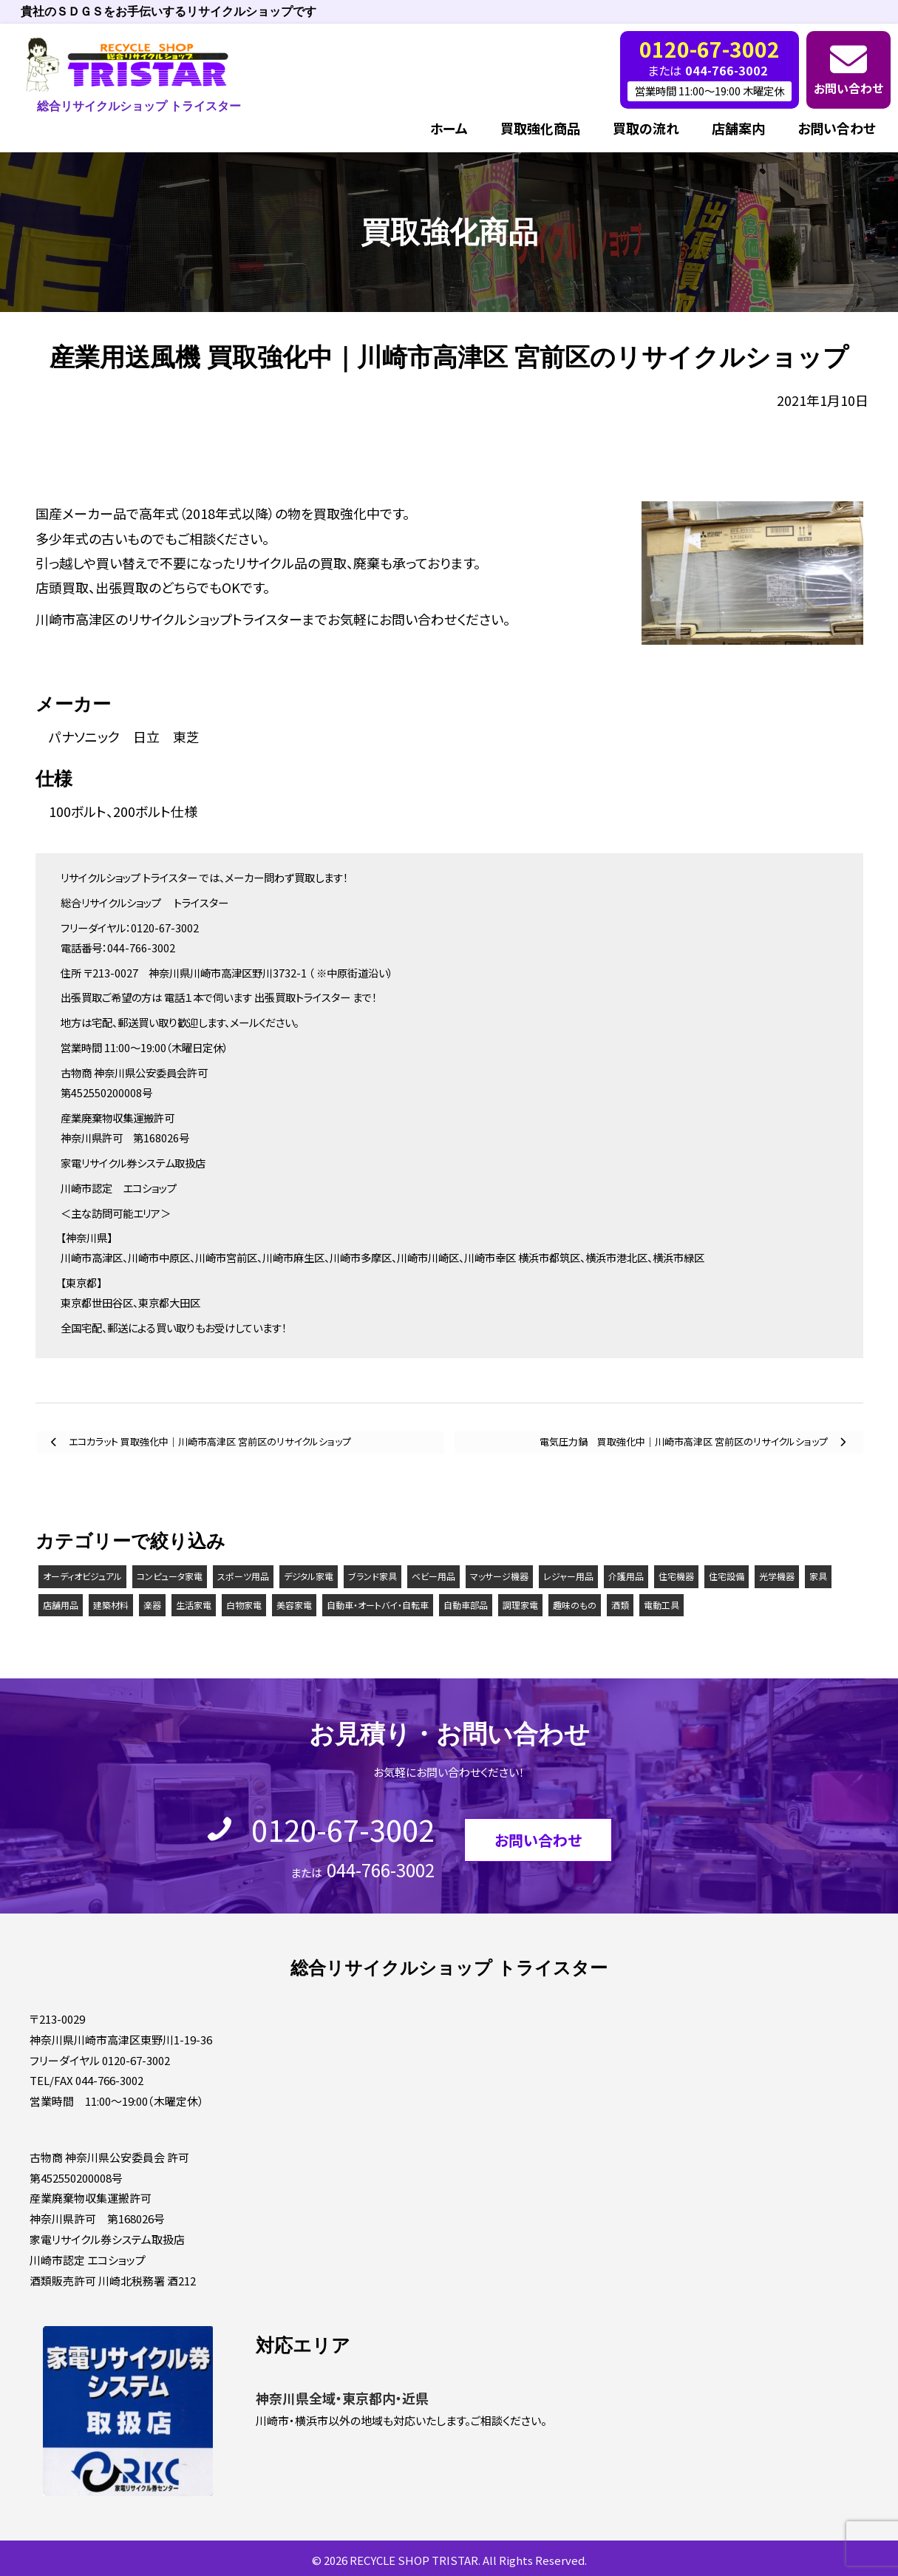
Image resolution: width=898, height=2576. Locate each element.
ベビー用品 (433, 1576)
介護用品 (626, 1576)
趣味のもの (574, 1605)
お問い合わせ (848, 88)
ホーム (449, 128)
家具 (818, 1576)
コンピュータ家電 (170, 1576)
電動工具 (661, 1605)
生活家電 (193, 1605)
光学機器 (777, 1576)
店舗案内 (738, 128)
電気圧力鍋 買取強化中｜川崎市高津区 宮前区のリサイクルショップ (685, 1441)
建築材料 (111, 1605)
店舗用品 (60, 1605)
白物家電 (244, 1605)
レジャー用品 (568, 1576)
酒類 (620, 1605)
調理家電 (520, 1605)
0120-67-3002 (343, 1829)
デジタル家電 (308, 1576)
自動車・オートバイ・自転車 (378, 1605)
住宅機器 (676, 1576)
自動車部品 (465, 1605)
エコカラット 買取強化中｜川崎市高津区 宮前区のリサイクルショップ (209, 1441)
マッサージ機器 (499, 1576)
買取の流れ (646, 128)
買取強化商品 (540, 128)
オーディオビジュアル (82, 1576)
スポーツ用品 (243, 1576)
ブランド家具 (372, 1576)
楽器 (152, 1605)
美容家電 (294, 1605)
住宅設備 (726, 1576)
